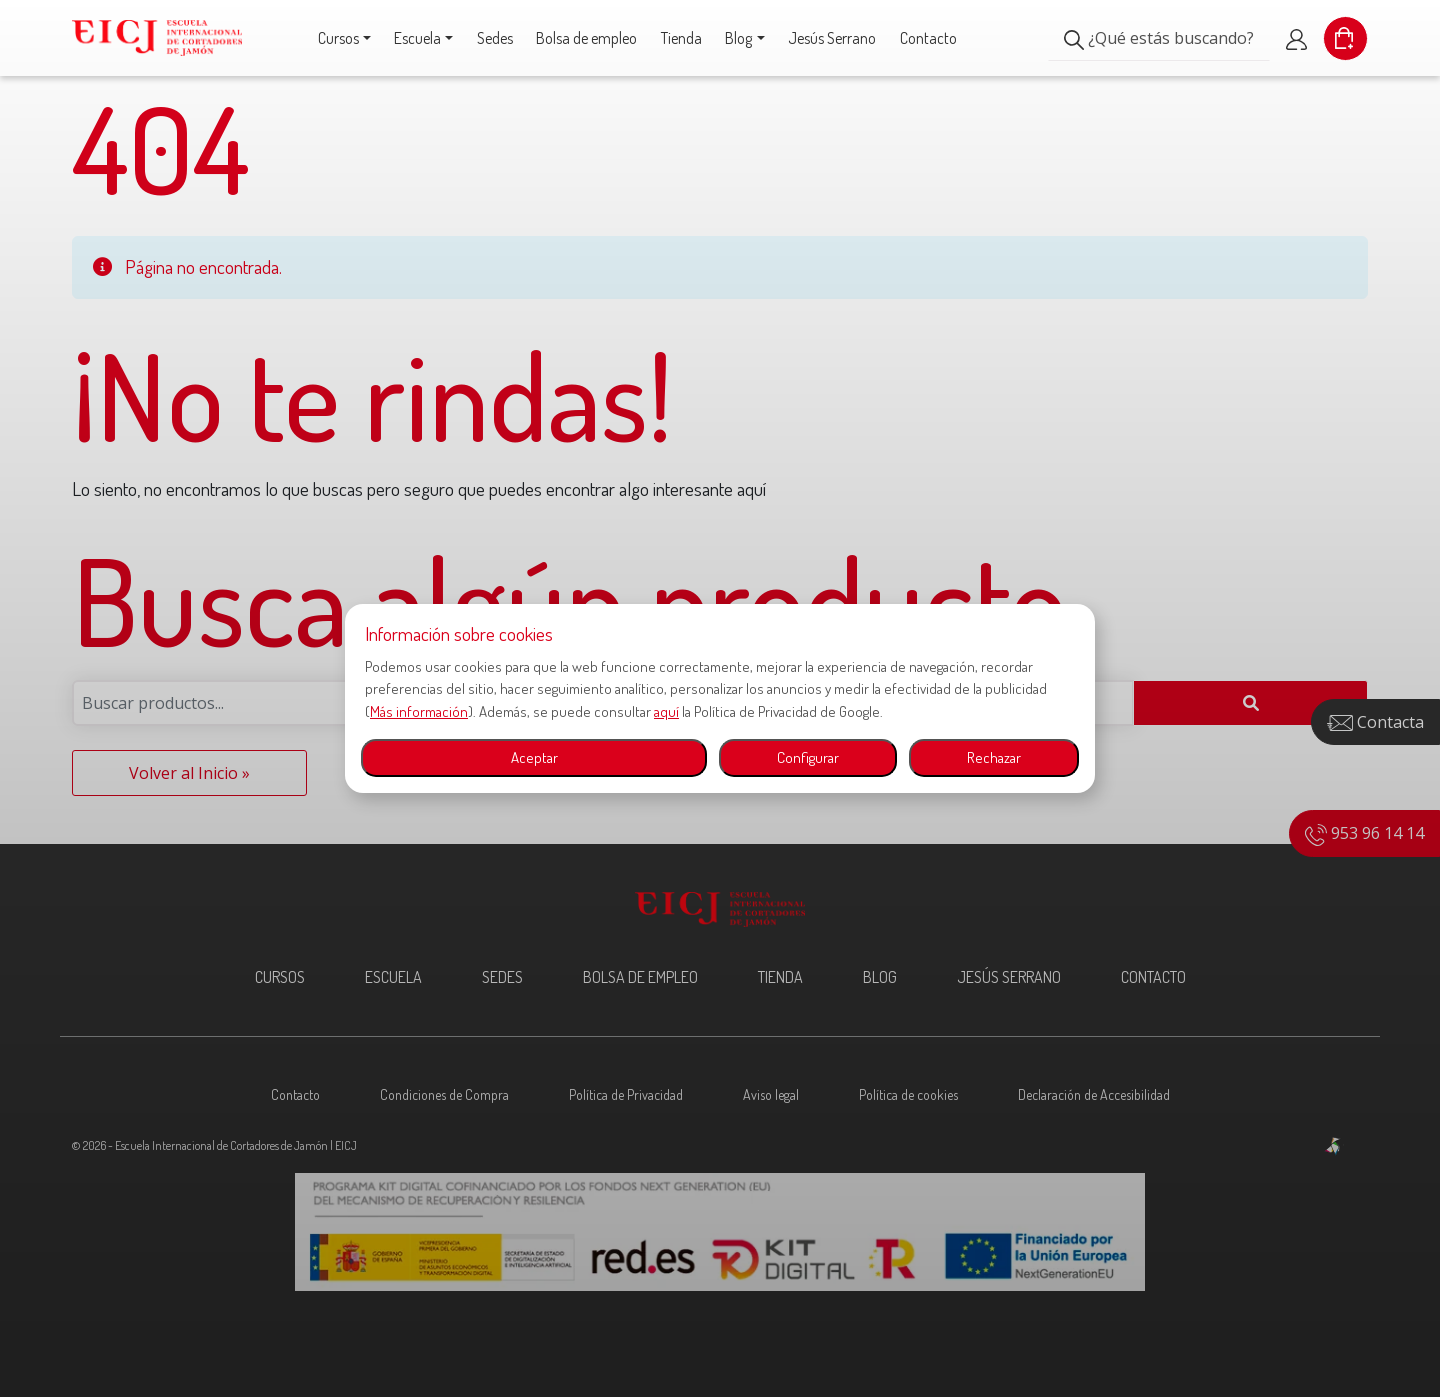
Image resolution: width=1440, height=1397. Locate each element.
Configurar (808, 757)
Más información (419, 711)
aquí (666, 711)
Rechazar (994, 757)
